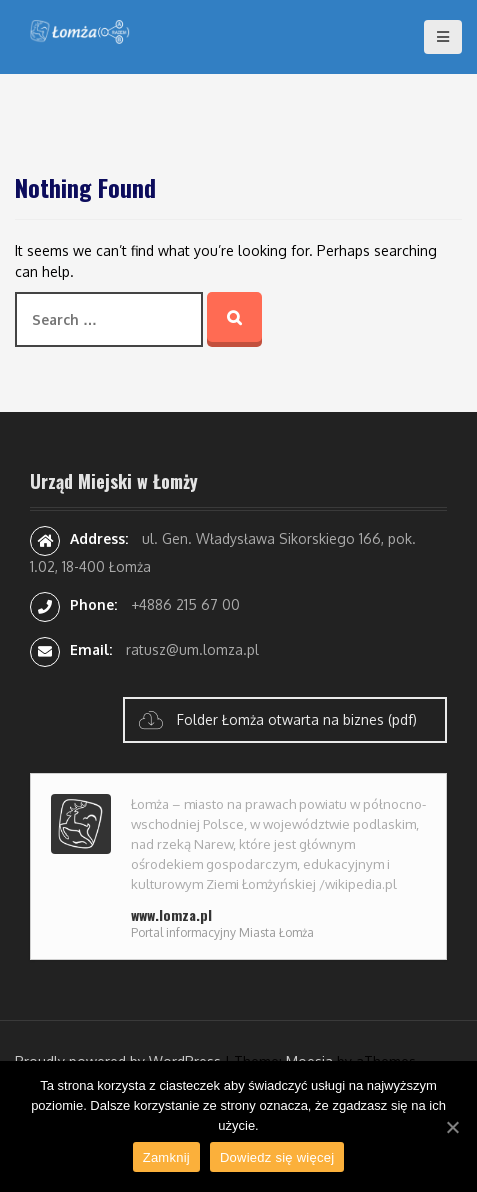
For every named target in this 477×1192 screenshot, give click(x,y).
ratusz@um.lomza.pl (192, 649)
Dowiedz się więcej (277, 1157)
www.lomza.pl (171, 914)
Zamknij (166, 1157)
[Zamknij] (452, 1127)
